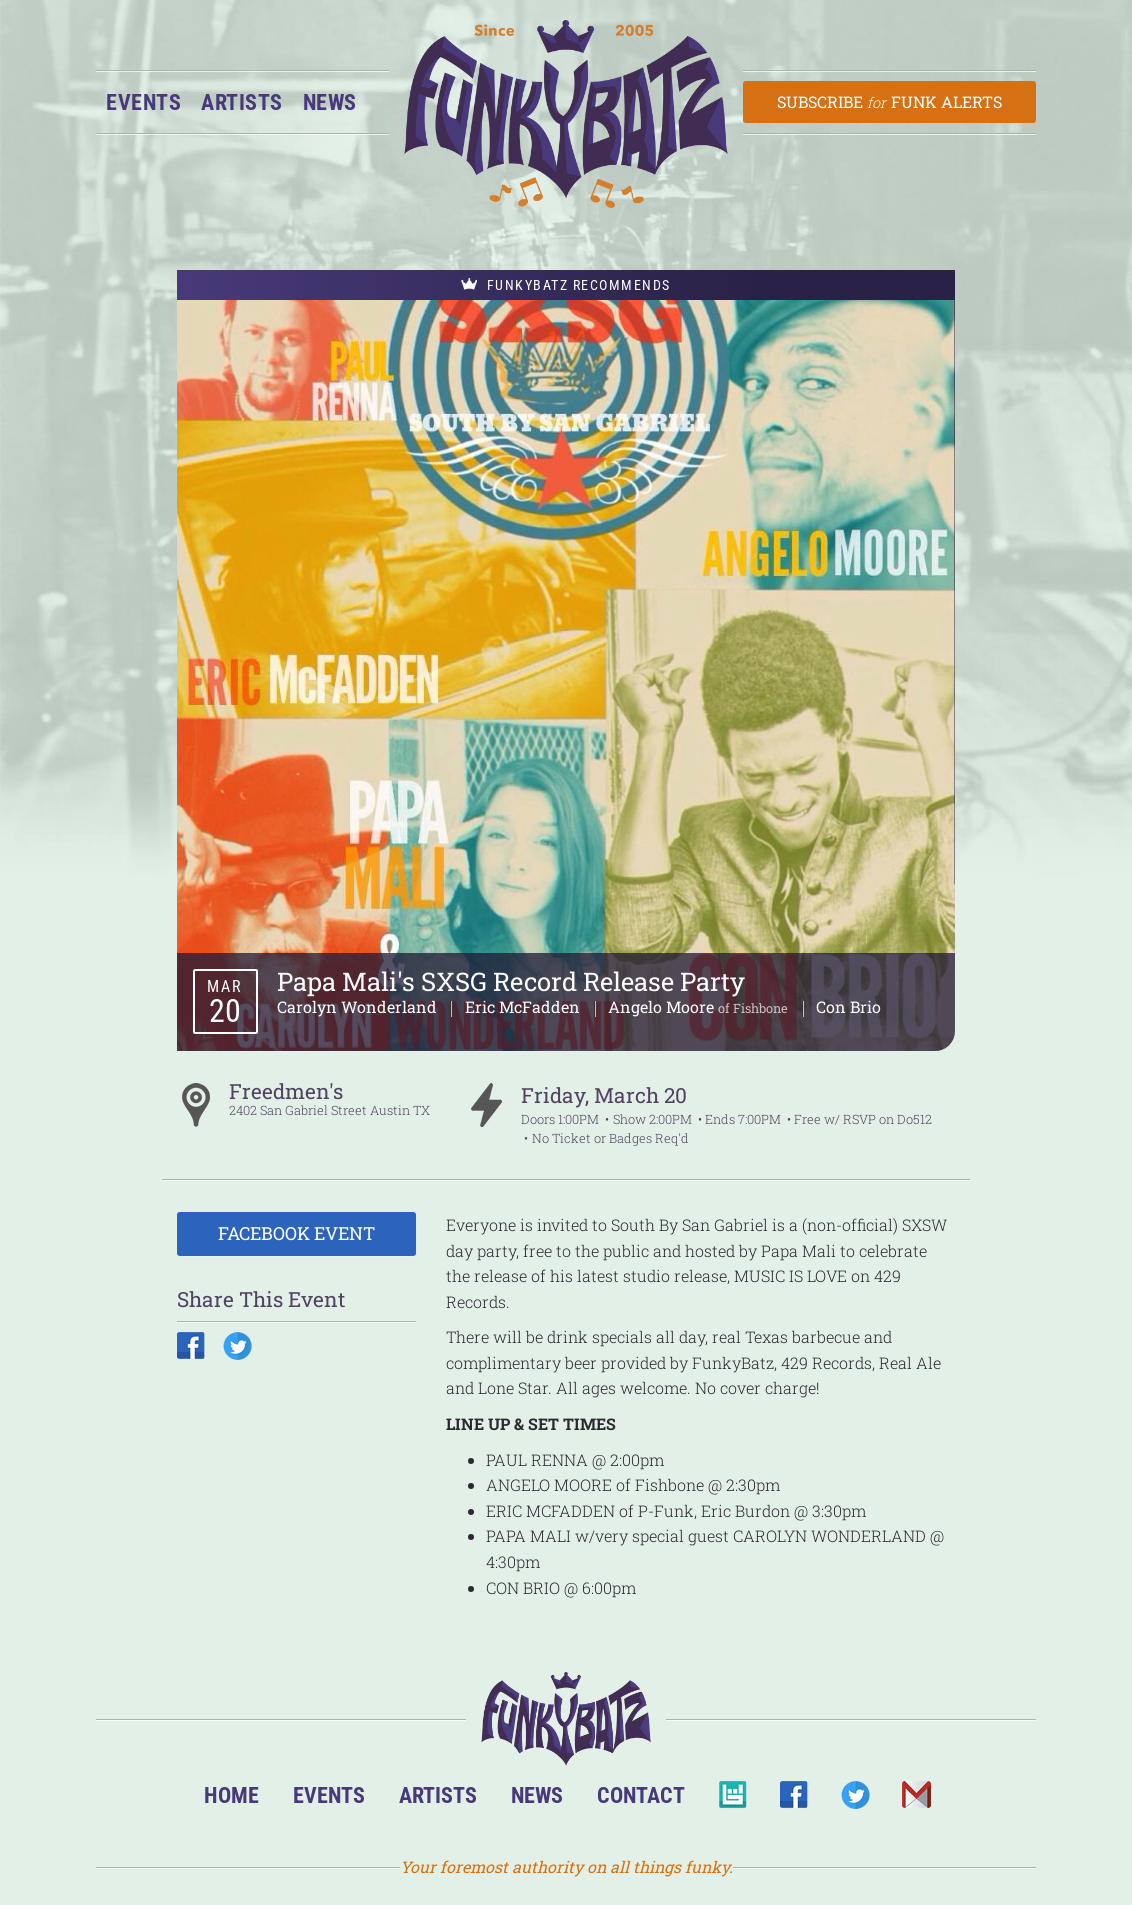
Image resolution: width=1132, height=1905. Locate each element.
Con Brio (848, 1006)
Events (143, 102)
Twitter (854, 1800)
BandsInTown (732, 1800)
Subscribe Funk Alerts (889, 101)
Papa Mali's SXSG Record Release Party (511, 981)
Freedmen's (286, 1091)
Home (231, 1795)
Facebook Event (296, 1233)
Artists (242, 102)
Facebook (793, 1800)
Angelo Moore (663, 1006)
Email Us (915, 1800)
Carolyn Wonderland (359, 1006)
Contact (641, 1795)
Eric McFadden (524, 1006)
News (330, 102)
